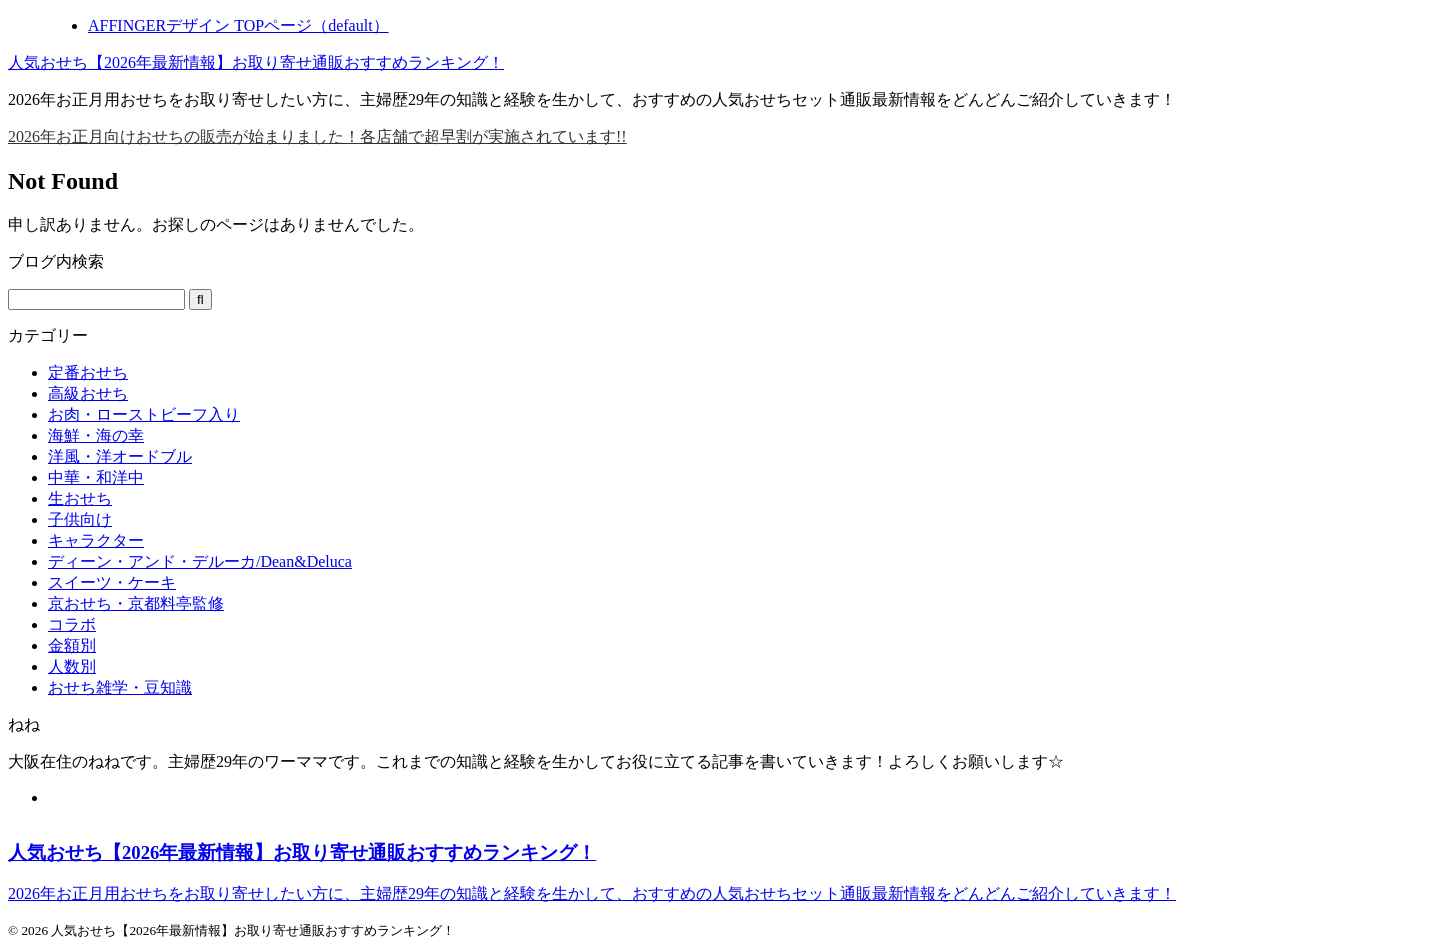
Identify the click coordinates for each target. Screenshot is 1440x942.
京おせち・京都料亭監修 (136, 603)
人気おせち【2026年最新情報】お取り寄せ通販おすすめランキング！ (256, 62)
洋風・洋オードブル (120, 456)
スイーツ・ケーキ (112, 582)
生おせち (80, 498)
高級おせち (88, 393)
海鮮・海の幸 (96, 435)
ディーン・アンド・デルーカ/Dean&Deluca (200, 561)
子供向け (80, 519)
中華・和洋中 (96, 477)
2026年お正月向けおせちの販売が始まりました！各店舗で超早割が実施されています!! (317, 136)
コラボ (72, 624)
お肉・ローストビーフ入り (144, 414)
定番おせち (88, 372)
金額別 (72, 645)
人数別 (72, 666)
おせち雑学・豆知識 (120, 687)
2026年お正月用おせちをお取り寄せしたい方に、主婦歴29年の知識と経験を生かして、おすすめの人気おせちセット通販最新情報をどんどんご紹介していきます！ (592, 893)
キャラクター (96, 540)
